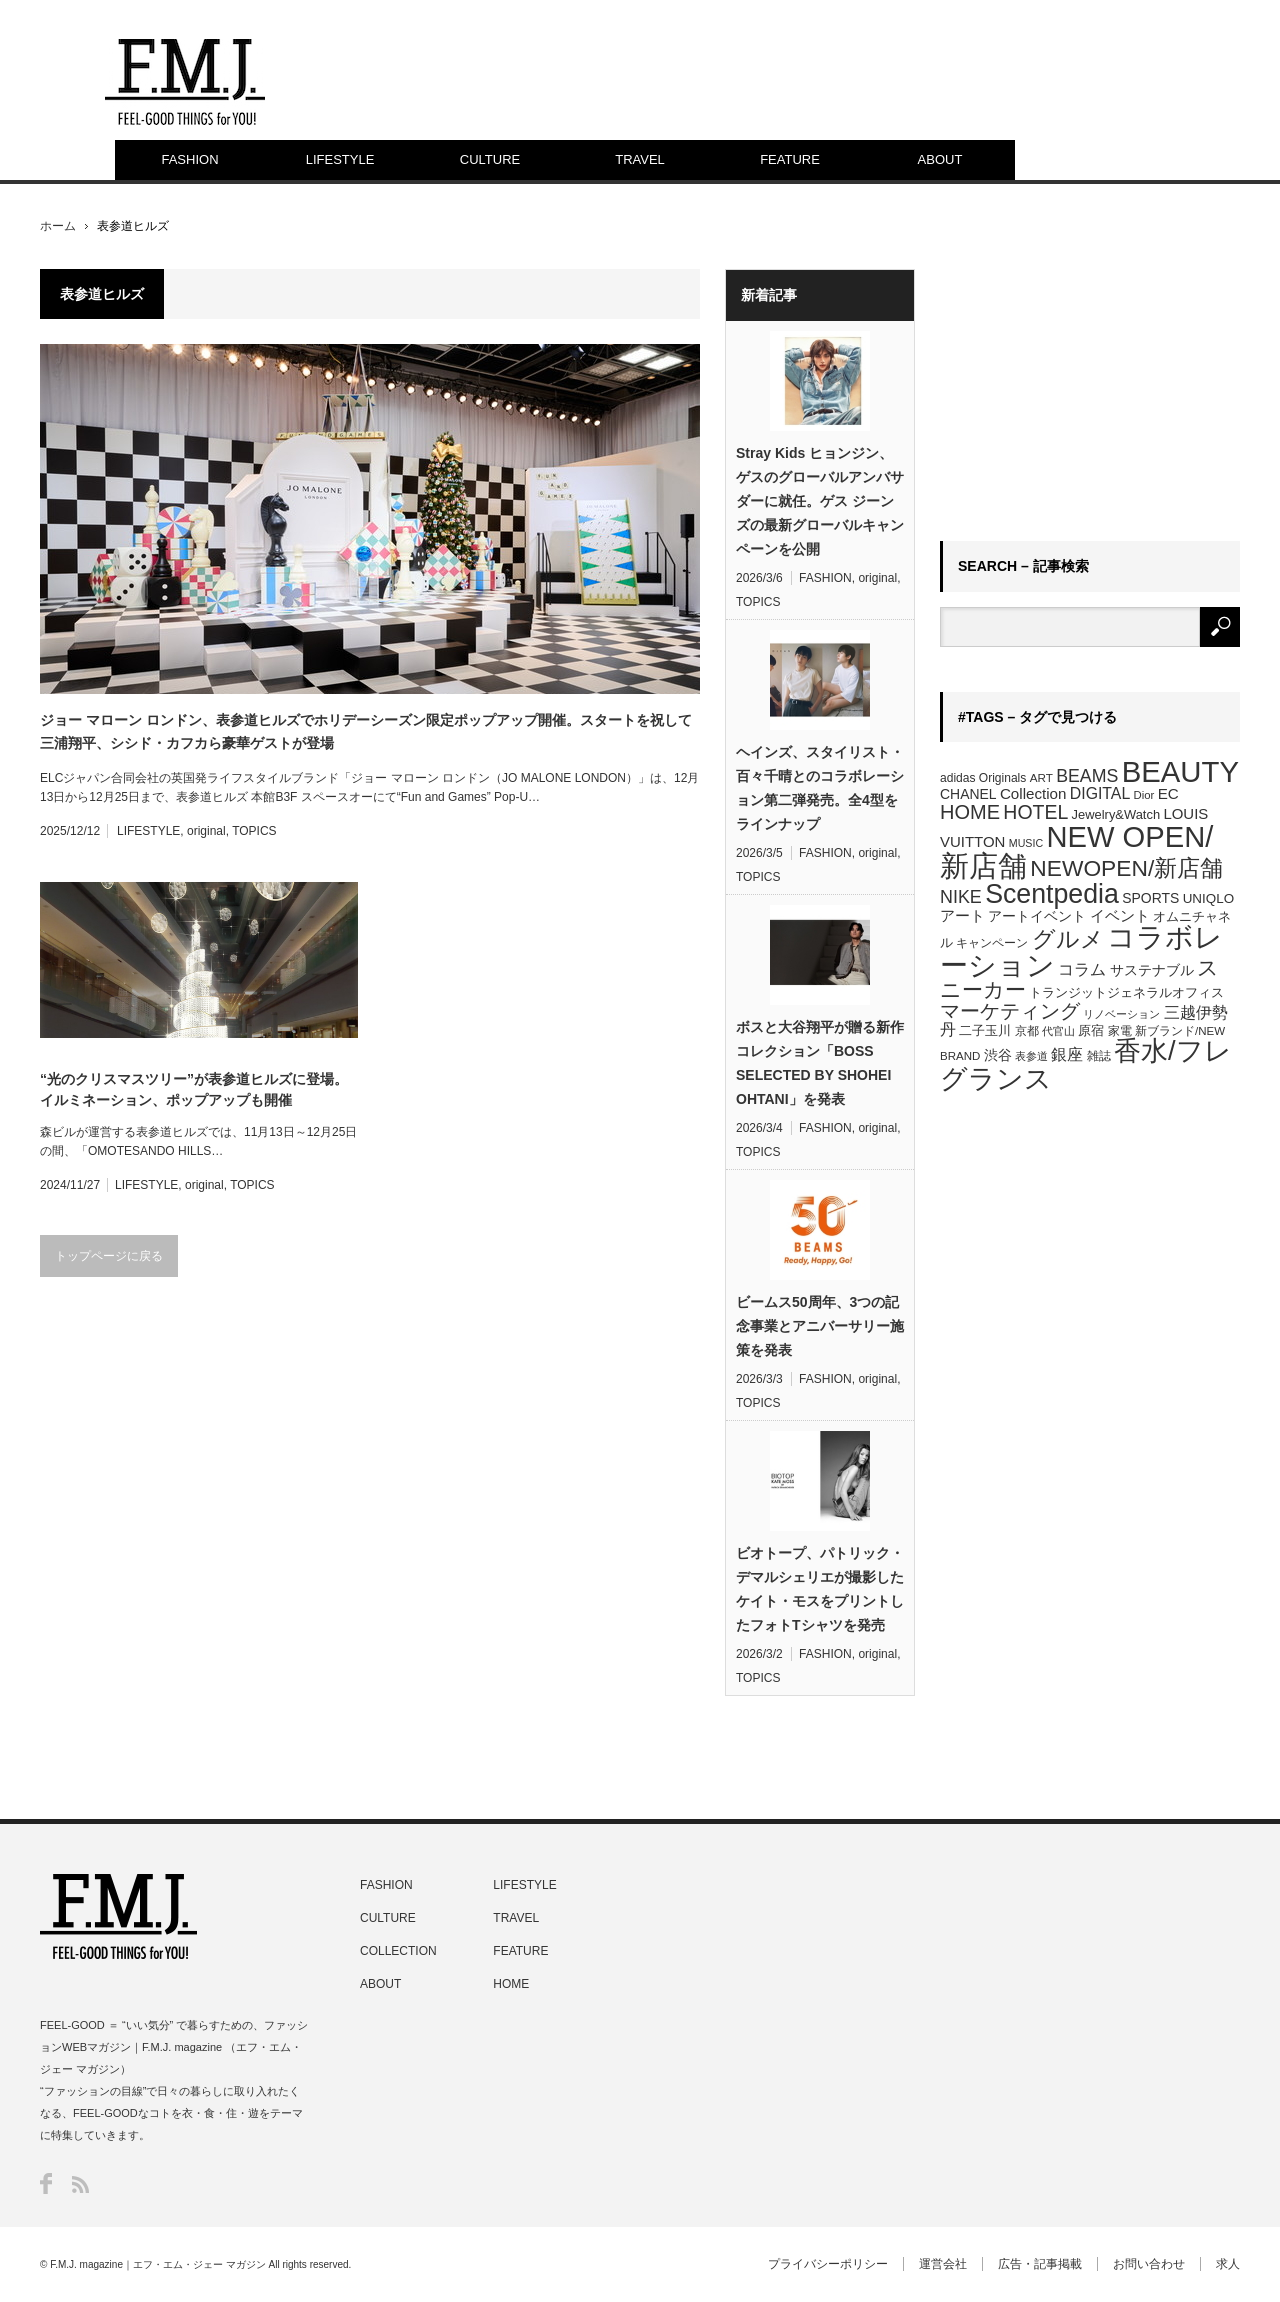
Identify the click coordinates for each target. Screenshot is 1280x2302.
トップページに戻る (109, 1256)
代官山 (1058, 1031)
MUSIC (1026, 843)
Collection (1033, 793)
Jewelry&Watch (1116, 814)
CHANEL (968, 794)
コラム (1082, 969)
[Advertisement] (1090, 394)
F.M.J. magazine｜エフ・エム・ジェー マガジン (158, 2264)
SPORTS (1150, 898)
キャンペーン (992, 943)
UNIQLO (1208, 898)
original (206, 831)
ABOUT (940, 159)
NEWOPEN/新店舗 (1126, 868)
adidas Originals (983, 778)
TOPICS (254, 831)
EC (1168, 793)
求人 (1228, 2264)
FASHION (189, 159)
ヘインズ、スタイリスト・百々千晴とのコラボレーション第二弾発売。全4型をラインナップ (820, 788)
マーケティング (1010, 1011)
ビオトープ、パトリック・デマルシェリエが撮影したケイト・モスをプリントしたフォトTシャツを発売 (820, 1589)
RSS (80, 2184)
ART (1041, 777)
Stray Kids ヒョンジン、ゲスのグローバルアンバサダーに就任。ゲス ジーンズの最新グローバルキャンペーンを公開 (820, 501)
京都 (1027, 1031)
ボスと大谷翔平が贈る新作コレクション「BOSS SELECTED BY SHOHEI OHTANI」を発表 (820, 1063)
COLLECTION (398, 1951)
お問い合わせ (1149, 2264)
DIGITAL (1100, 793)
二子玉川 (985, 1031)
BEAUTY (1180, 771)
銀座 (1067, 1054)
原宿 (1091, 1030)
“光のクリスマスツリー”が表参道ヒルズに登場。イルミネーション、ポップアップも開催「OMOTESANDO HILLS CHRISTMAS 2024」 (194, 1091)
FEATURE (790, 159)
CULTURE (490, 159)
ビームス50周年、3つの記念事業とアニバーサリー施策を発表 (820, 1326)
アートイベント (1037, 916)
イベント (1120, 915)
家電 (1120, 1031)
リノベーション (1121, 1014)
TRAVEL (640, 159)
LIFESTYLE (340, 159)
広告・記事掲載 (1040, 2264)
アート (962, 916)
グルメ (1068, 939)
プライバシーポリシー (828, 2264)
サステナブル (1152, 970)
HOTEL (1035, 812)
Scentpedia (1052, 894)
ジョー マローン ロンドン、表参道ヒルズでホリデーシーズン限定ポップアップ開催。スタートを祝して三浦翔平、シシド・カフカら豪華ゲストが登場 (366, 731)
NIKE (961, 897)
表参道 (1031, 1056)
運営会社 (943, 2264)
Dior (1144, 795)
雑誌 (1099, 1056)
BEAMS (1087, 776)
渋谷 (998, 1055)
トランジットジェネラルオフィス (1126, 992)
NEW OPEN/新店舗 (1076, 851)
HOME (970, 812)
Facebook (46, 2183)
